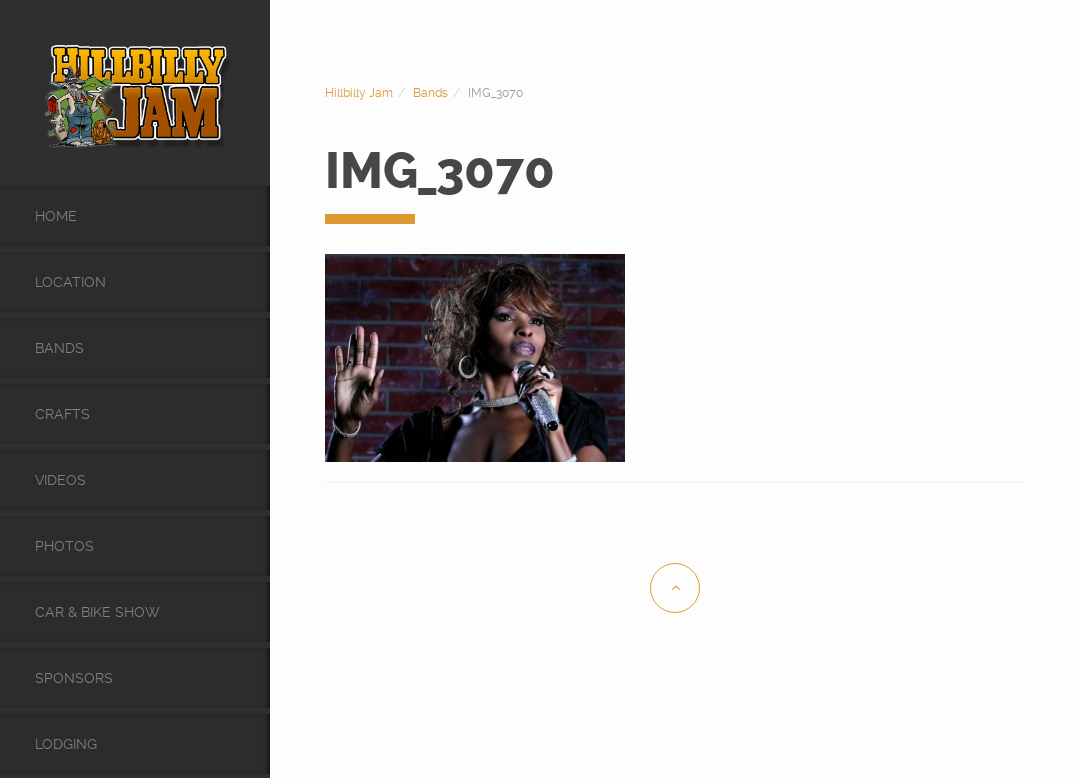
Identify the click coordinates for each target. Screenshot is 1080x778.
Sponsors (74, 678)
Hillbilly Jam (359, 93)
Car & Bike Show (97, 612)
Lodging (66, 744)
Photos (64, 546)
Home (56, 216)
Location (70, 282)
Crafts (62, 414)
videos (60, 480)
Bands (59, 348)
